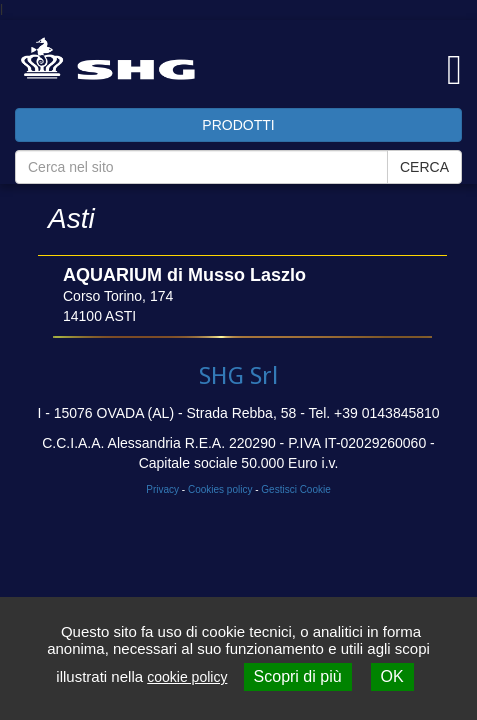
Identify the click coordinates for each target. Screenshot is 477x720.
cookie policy (187, 677)
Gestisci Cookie (295, 489)
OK (392, 676)
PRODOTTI (238, 125)
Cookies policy (220, 489)
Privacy (162, 489)
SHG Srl (238, 376)
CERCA (424, 167)
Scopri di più (298, 676)
